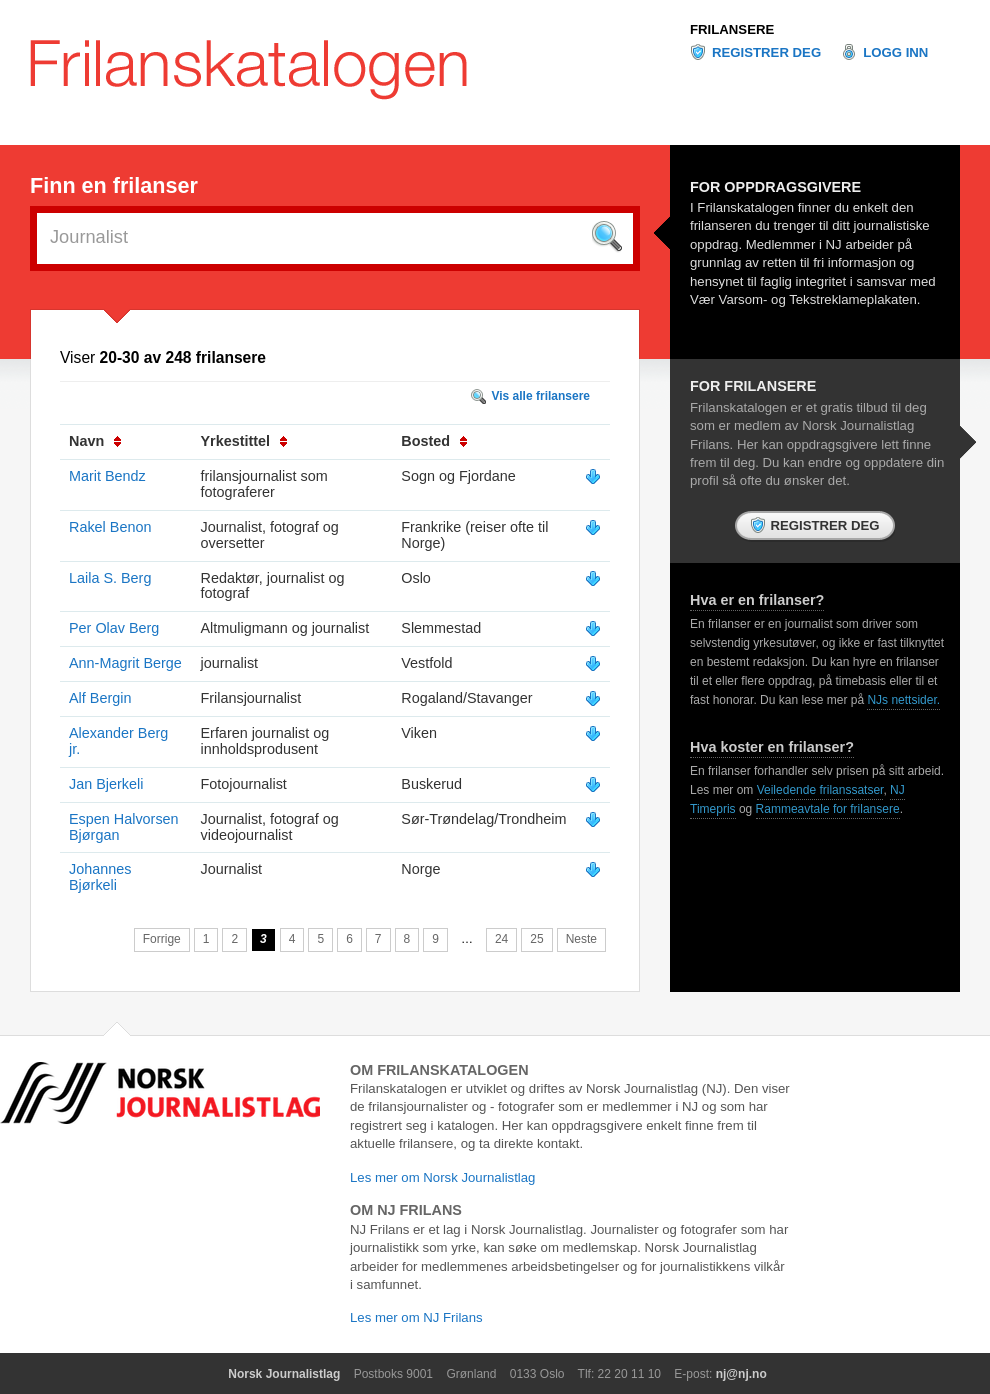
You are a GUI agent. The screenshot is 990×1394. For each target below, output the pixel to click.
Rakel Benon (110, 527)
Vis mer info (593, 477)
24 (501, 939)
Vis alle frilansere (540, 396)
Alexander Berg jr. (118, 741)
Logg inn (895, 52)
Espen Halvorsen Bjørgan (124, 827)
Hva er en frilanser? (757, 600)
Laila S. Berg (110, 578)
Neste (581, 939)
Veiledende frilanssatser (820, 790)
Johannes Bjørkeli (100, 877)
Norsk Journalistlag (284, 1374)
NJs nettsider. (903, 700)
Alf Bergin (100, 698)
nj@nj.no (741, 1374)
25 (536, 939)
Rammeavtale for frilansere (828, 809)
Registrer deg (766, 52)
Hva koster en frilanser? (772, 747)
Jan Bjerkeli (106, 784)
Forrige (162, 939)
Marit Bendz (107, 476)
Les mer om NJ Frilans (416, 1317)
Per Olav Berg (114, 628)
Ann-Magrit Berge (125, 663)
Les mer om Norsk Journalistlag (442, 1177)
